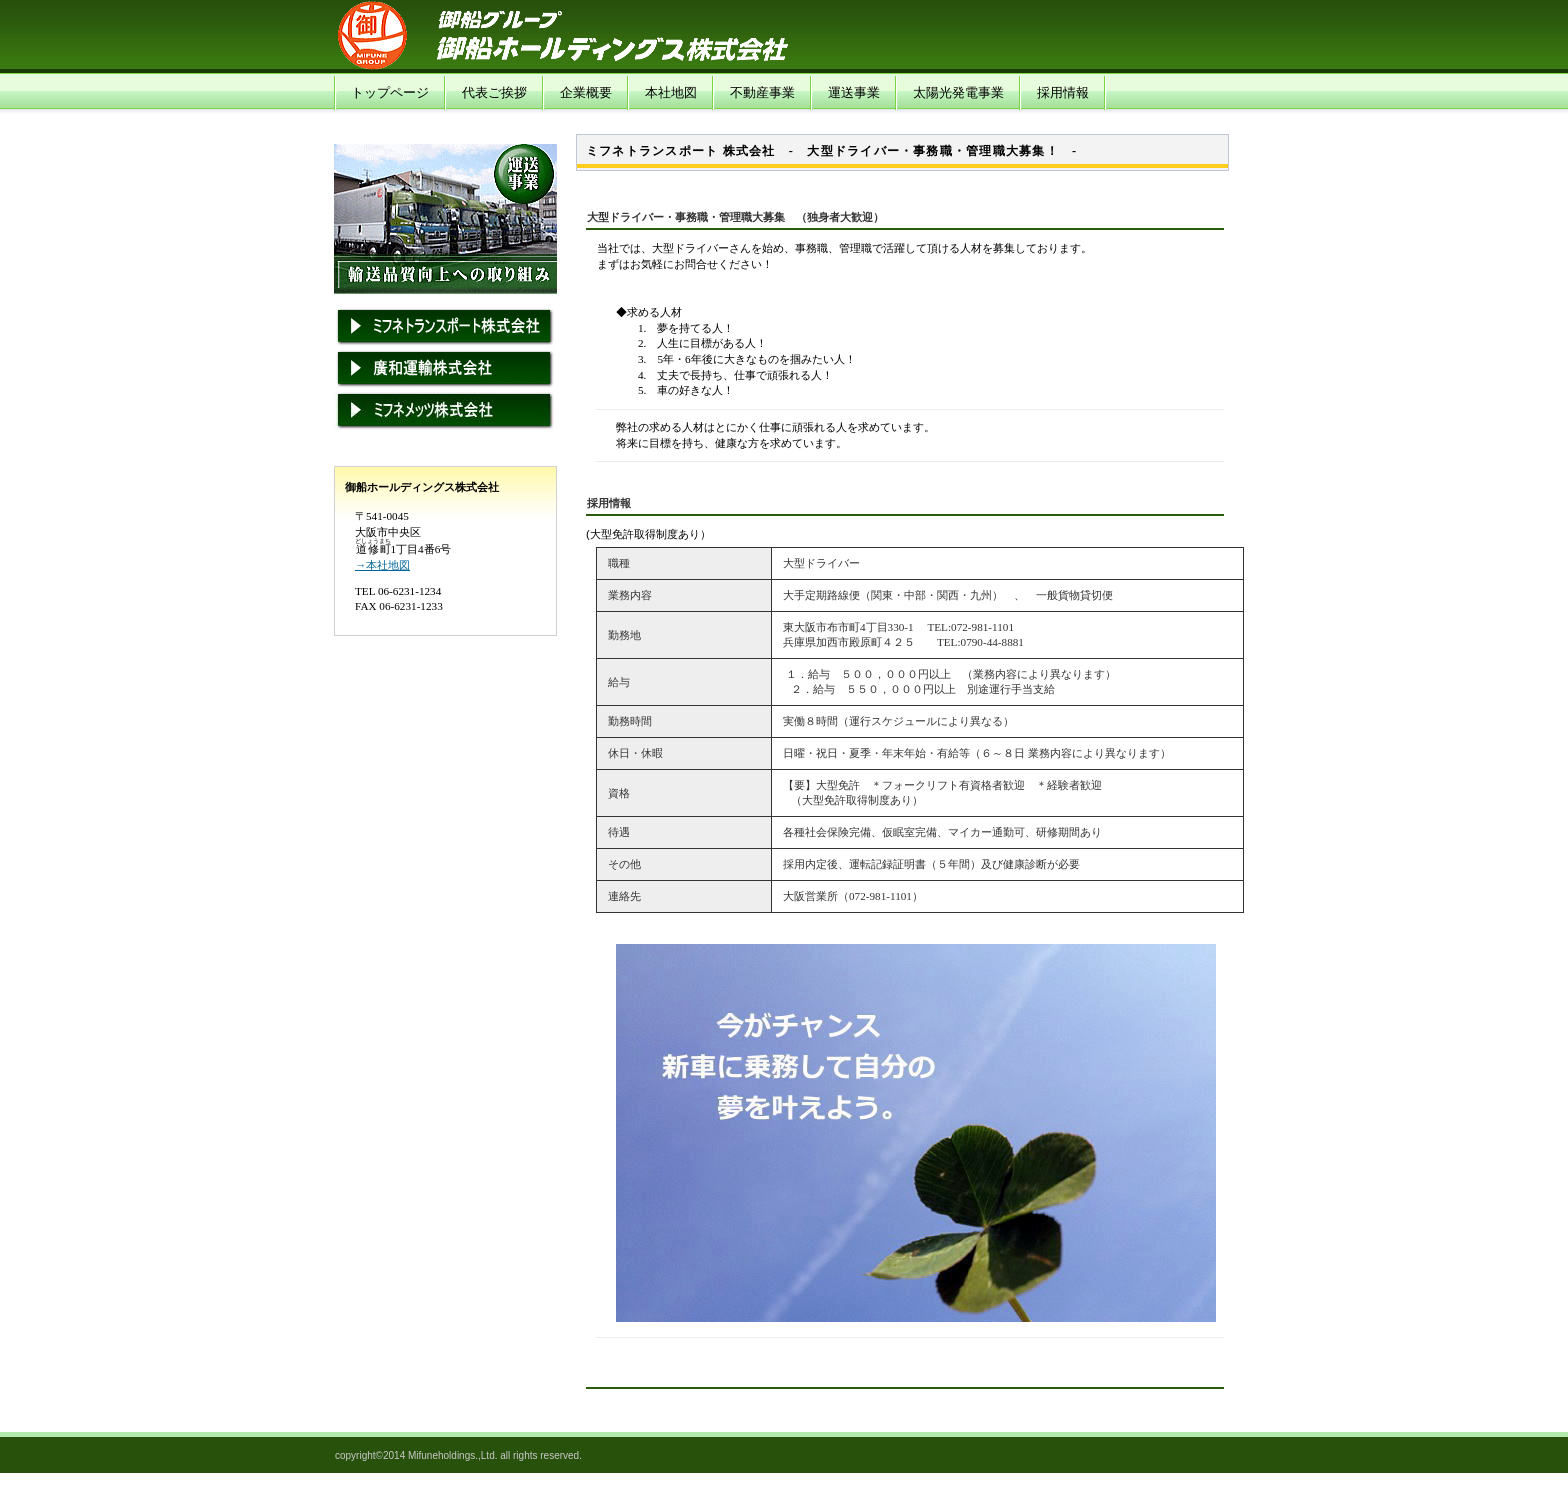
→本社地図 (382, 565)
